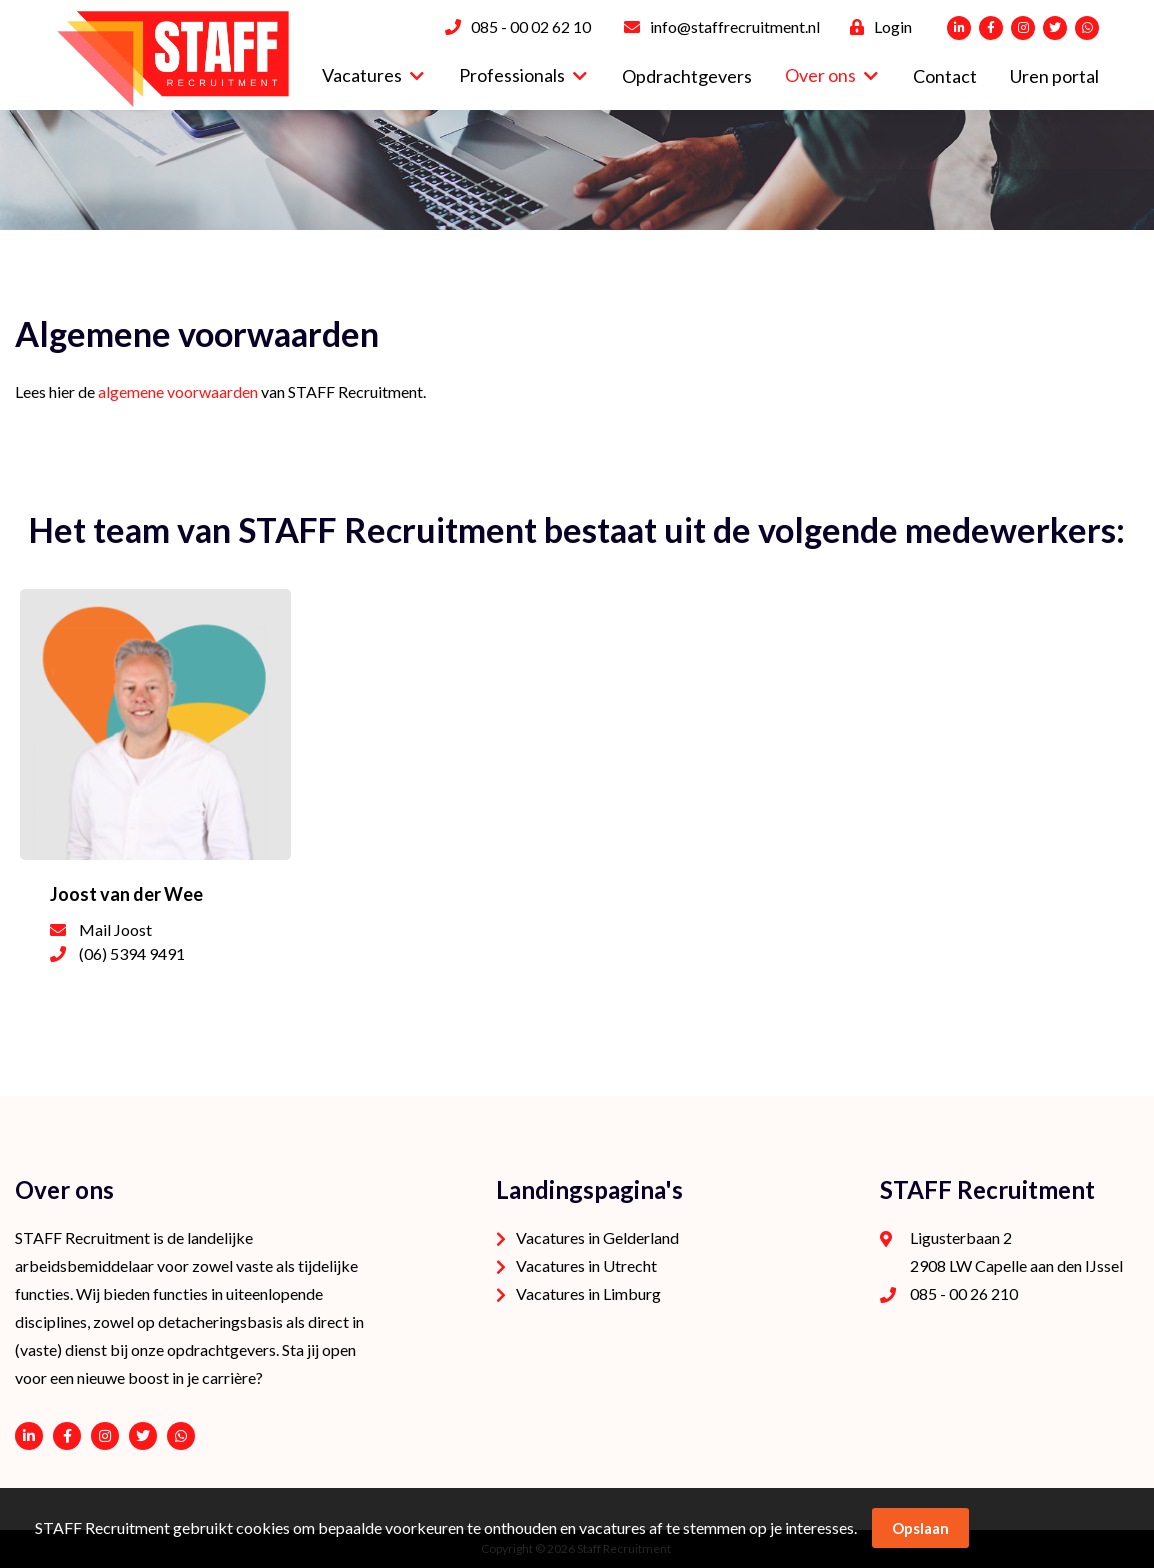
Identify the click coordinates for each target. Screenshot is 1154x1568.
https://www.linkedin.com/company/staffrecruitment (29, 1436)
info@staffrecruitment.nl (735, 26)
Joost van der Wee (126, 894)
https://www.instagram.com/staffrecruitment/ (105, 1436)
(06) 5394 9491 (132, 953)
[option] (577, 170)
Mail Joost (115, 929)
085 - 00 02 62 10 (531, 26)
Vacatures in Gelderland (597, 1237)
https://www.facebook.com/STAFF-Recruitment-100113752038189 (67, 1436)
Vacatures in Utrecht (586, 1265)
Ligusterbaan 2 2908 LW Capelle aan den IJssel (1016, 1251)
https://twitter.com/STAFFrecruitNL (143, 1436)
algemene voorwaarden (178, 391)
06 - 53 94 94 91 (181, 1436)
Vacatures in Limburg (588, 1293)
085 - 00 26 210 (964, 1293)
